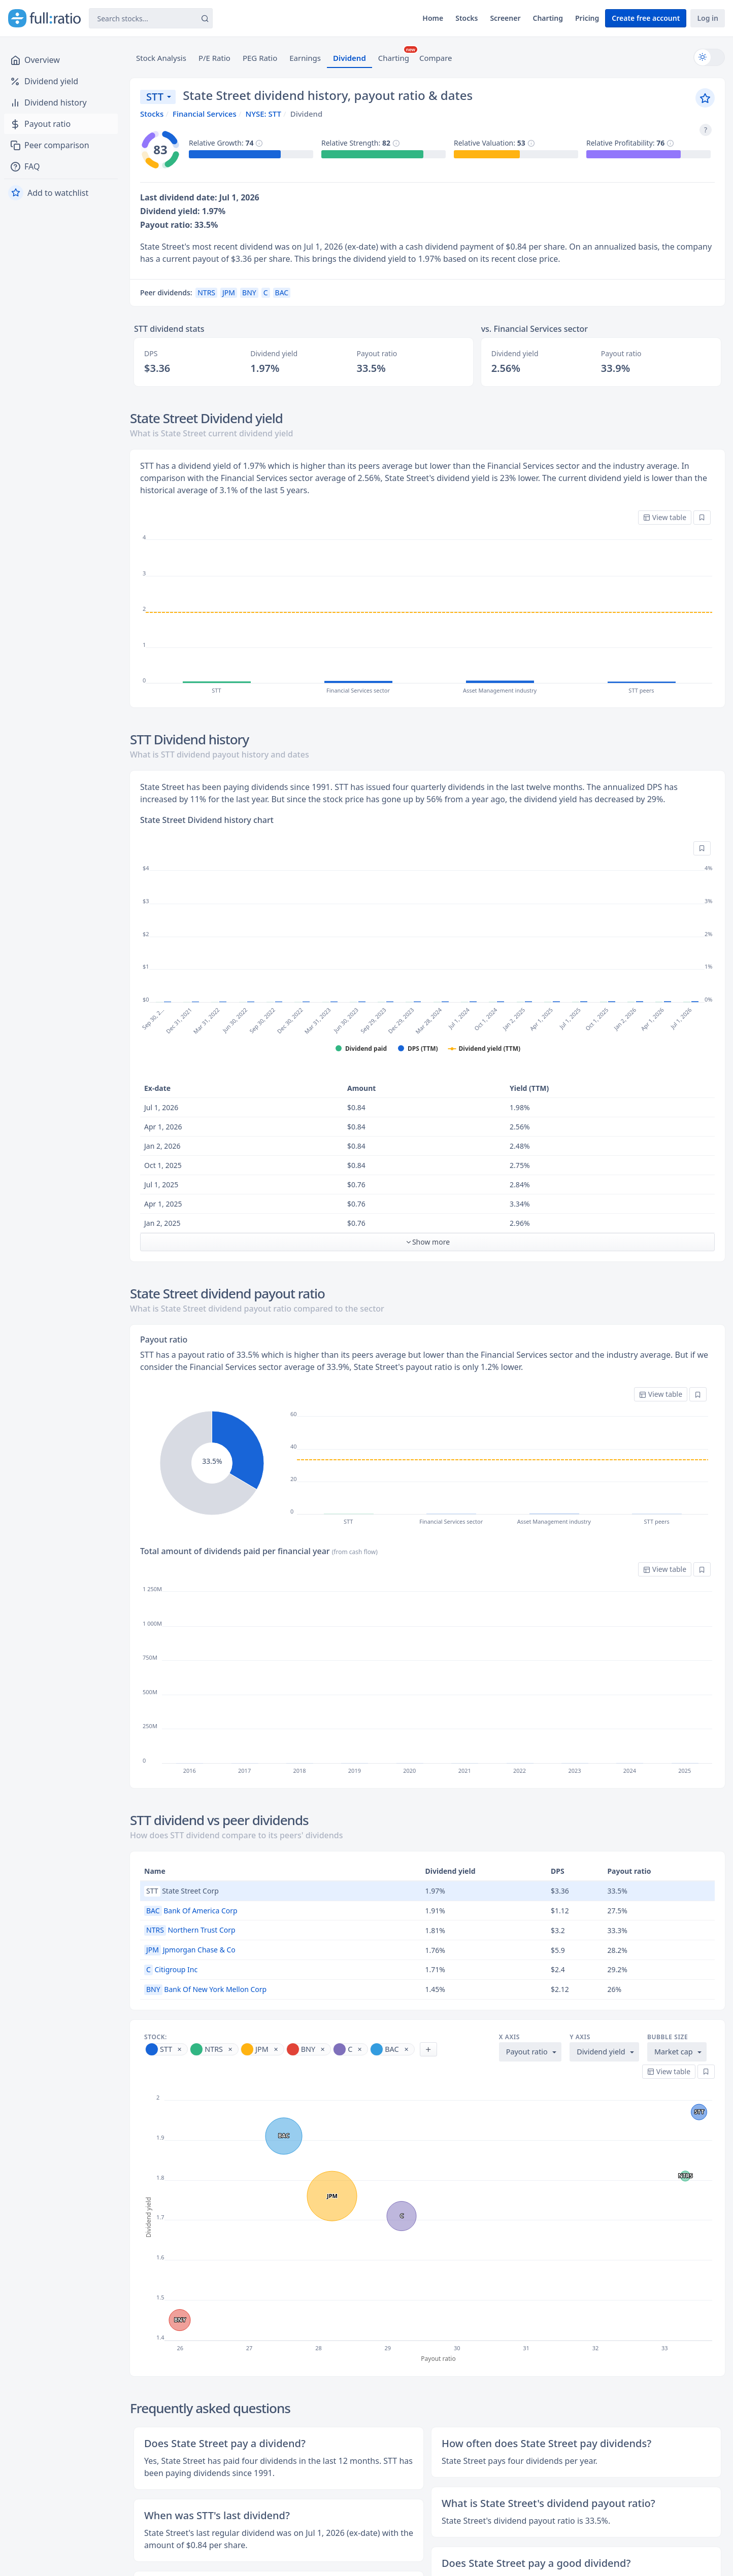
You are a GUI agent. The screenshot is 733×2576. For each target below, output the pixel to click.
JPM (228, 292)
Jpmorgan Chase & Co (190, 1949)
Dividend (349, 58)
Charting (548, 18)
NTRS (206, 292)
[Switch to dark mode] (709, 57)
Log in (707, 18)
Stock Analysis (161, 58)
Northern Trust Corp (190, 1930)
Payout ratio (527, 2051)
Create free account (646, 18)
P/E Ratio (214, 58)
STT (154, 97)
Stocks (466, 18)
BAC (282, 292)
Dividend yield (601, 2051)
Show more (427, 1242)
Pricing (587, 18)
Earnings (305, 58)
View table (664, 517)
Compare (435, 58)
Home (432, 18)
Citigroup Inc (170, 1969)
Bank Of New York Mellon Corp (205, 1989)
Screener (505, 18)
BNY (249, 292)
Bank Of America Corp (191, 1910)
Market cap (673, 2051)
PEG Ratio (260, 58)
